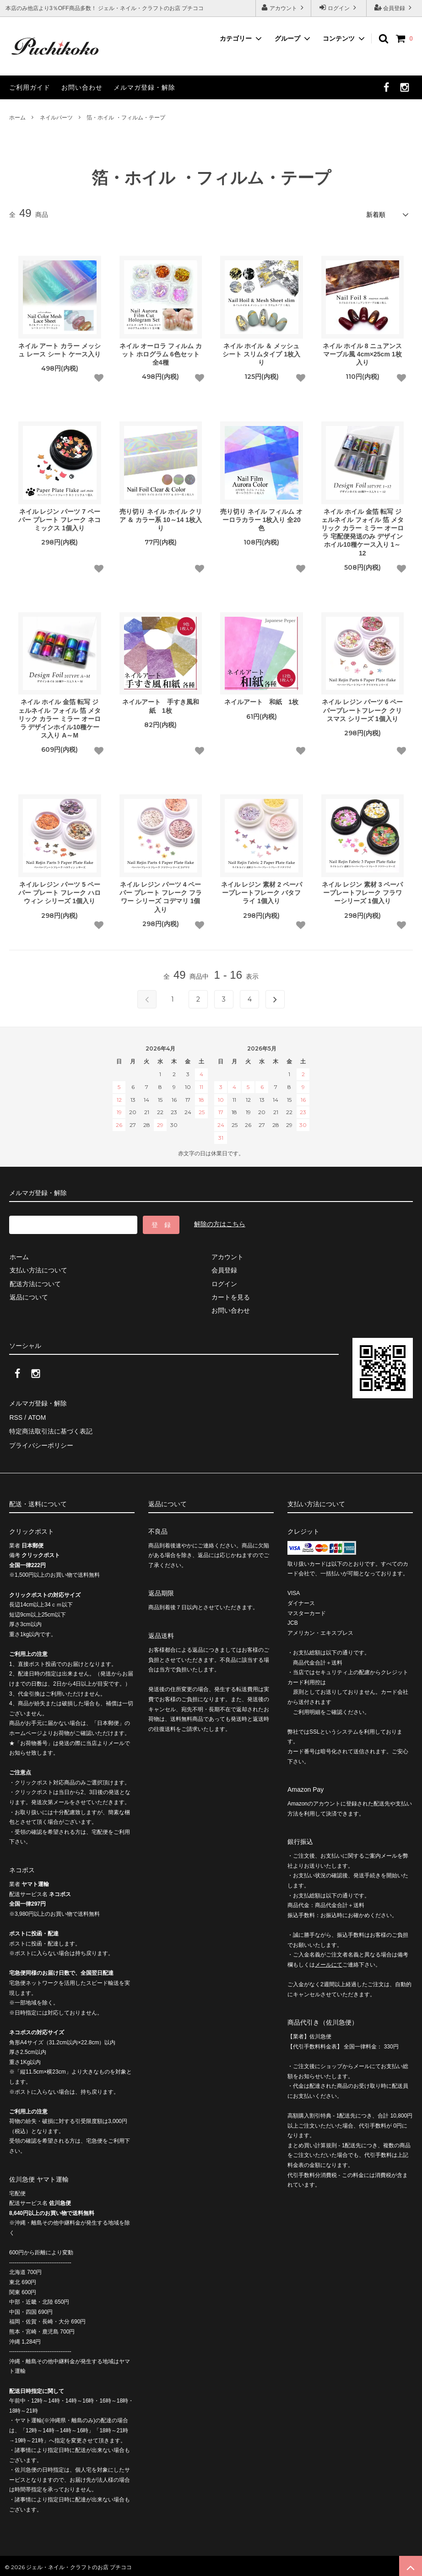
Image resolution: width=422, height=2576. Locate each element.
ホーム (17, 117)
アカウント (283, 7)
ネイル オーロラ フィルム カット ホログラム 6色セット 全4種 (160, 354)
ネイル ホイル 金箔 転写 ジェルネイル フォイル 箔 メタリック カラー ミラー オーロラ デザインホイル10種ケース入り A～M (59, 718)
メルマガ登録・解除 (144, 87)
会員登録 (394, 7)
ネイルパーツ (56, 117)
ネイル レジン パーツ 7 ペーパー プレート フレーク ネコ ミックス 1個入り (59, 519)
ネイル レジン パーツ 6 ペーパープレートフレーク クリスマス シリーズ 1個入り (362, 710)
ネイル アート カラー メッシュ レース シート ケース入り (59, 349)
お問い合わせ (82, 87)
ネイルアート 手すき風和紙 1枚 (160, 706)
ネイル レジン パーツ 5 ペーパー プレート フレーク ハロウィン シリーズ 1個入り (59, 892)
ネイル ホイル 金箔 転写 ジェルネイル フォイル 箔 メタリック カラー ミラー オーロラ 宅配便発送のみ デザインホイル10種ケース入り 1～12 (362, 531)
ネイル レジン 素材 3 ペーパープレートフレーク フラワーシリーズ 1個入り (362, 892)
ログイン (339, 7)
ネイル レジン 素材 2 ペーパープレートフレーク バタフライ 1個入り (261, 892)
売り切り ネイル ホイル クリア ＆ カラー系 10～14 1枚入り (160, 519)
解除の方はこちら (219, 1224)
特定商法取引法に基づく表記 (50, 1429)
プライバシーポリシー (41, 1442)
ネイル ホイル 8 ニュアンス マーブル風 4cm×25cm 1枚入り (362, 354)
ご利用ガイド (29, 87)
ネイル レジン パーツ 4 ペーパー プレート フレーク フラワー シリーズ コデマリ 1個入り (160, 896)
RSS (15, 1416)
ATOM (36, 1416)
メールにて (328, 1962)
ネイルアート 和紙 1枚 (261, 702)
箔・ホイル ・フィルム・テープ (126, 117)
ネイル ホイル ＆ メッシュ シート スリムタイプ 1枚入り (261, 354)
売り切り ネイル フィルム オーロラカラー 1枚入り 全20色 (261, 519)
